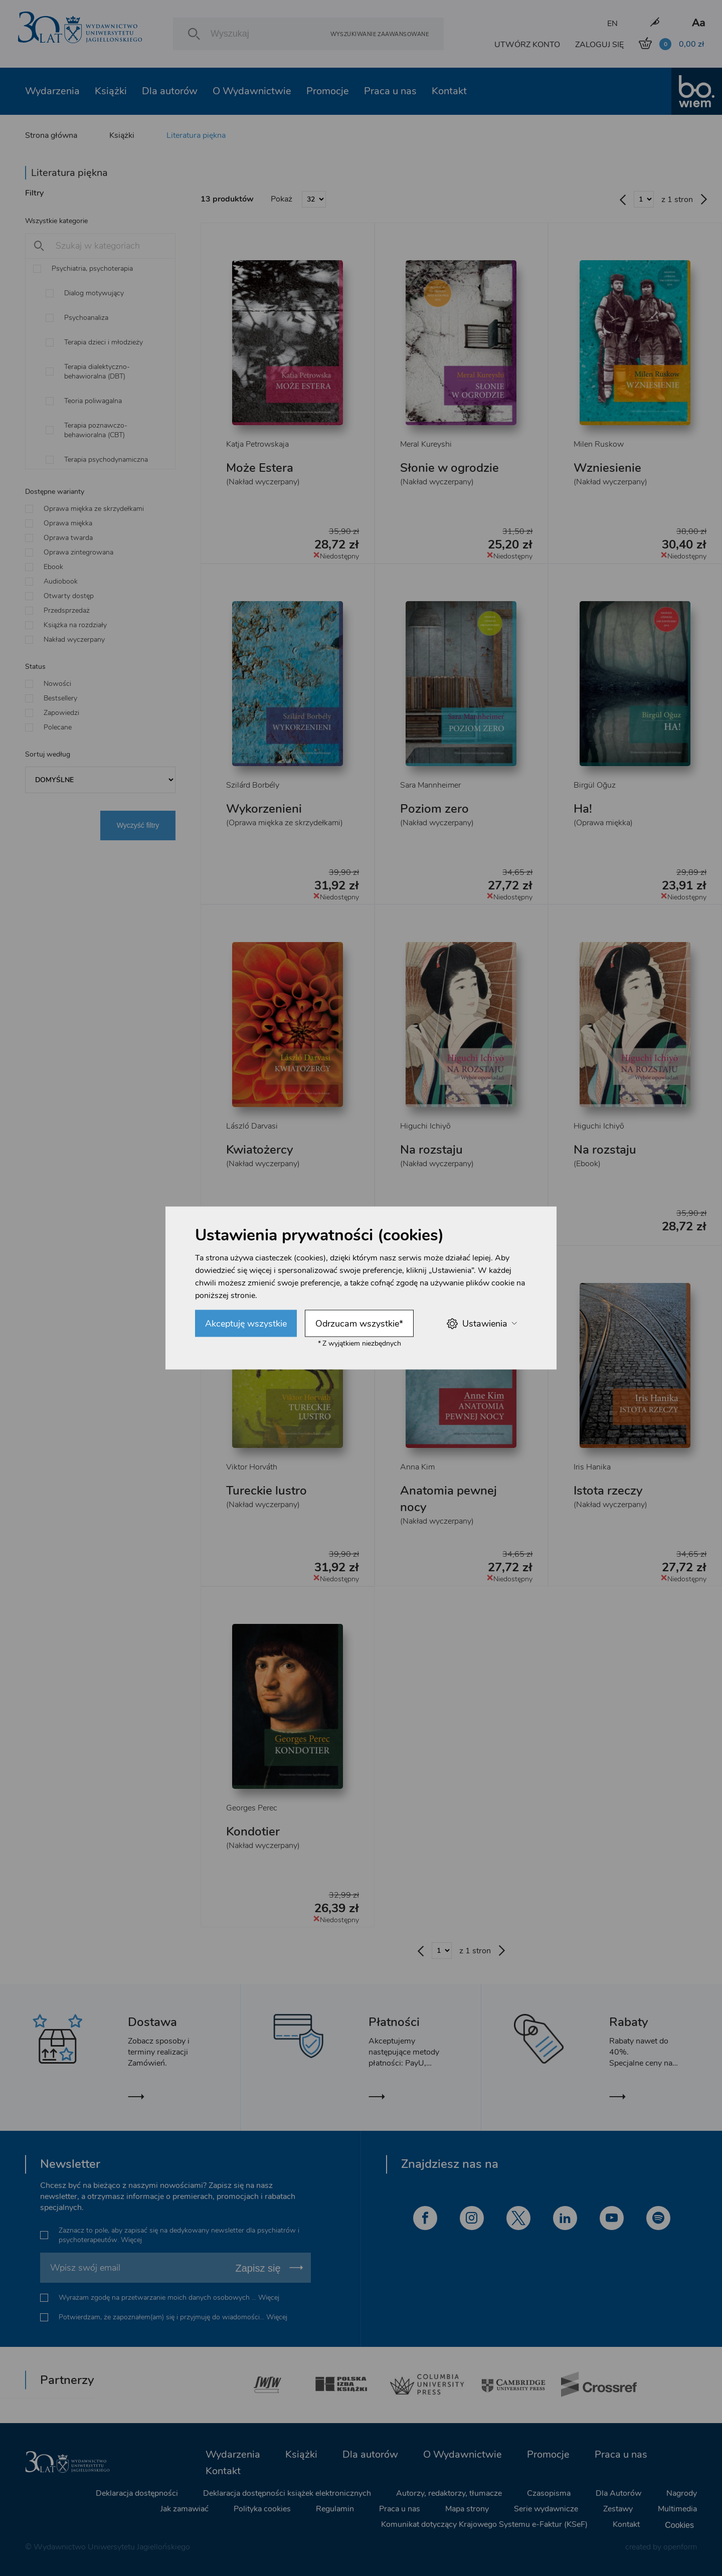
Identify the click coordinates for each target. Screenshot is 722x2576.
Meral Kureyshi (426, 444)
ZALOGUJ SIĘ (599, 44)
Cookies (679, 2525)
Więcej (131, 2240)
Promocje (327, 91)
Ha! (583, 809)
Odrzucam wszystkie (359, 1323)
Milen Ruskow (599, 444)
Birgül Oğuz (595, 785)
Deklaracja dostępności (137, 2493)
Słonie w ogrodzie (449, 468)
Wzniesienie (607, 468)
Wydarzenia (52, 91)
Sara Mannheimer (430, 785)
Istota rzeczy (608, 1491)
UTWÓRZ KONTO (527, 44)
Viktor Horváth (251, 1467)
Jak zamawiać (184, 2508)
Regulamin (335, 2508)
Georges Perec (251, 1807)
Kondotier (253, 1831)
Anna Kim (417, 1467)
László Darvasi (252, 1126)
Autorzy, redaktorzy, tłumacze (449, 2493)
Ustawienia (481, 1323)
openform (680, 2546)
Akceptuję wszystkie (246, 1324)
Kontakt (449, 91)
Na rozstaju (431, 1150)
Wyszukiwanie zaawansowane (379, 34)
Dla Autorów (618, 2493)
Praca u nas (390, 91)
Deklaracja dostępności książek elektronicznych (287, 2493)
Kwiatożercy (259, 1150)
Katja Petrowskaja (257, 444)
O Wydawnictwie (252, 91)
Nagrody (681, 2493)
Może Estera (259, 468)
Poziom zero (434, 809)
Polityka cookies (262, 2508)
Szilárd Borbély (252, 785)
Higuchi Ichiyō (425, 1126)
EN (612, 23)
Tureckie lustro (266, 1491)
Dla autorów (170, 91)
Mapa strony (467, 2508)
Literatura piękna (196, 135)
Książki (111, 91)
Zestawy (618, 2508)
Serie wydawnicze (546, 2508)
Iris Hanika (592, 1467)
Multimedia (677, 2508)
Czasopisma (549, 2493)
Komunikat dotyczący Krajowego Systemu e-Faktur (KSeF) (484, 2524)
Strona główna (51, 135)
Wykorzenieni (264, 809)
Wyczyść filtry (138, 825)
